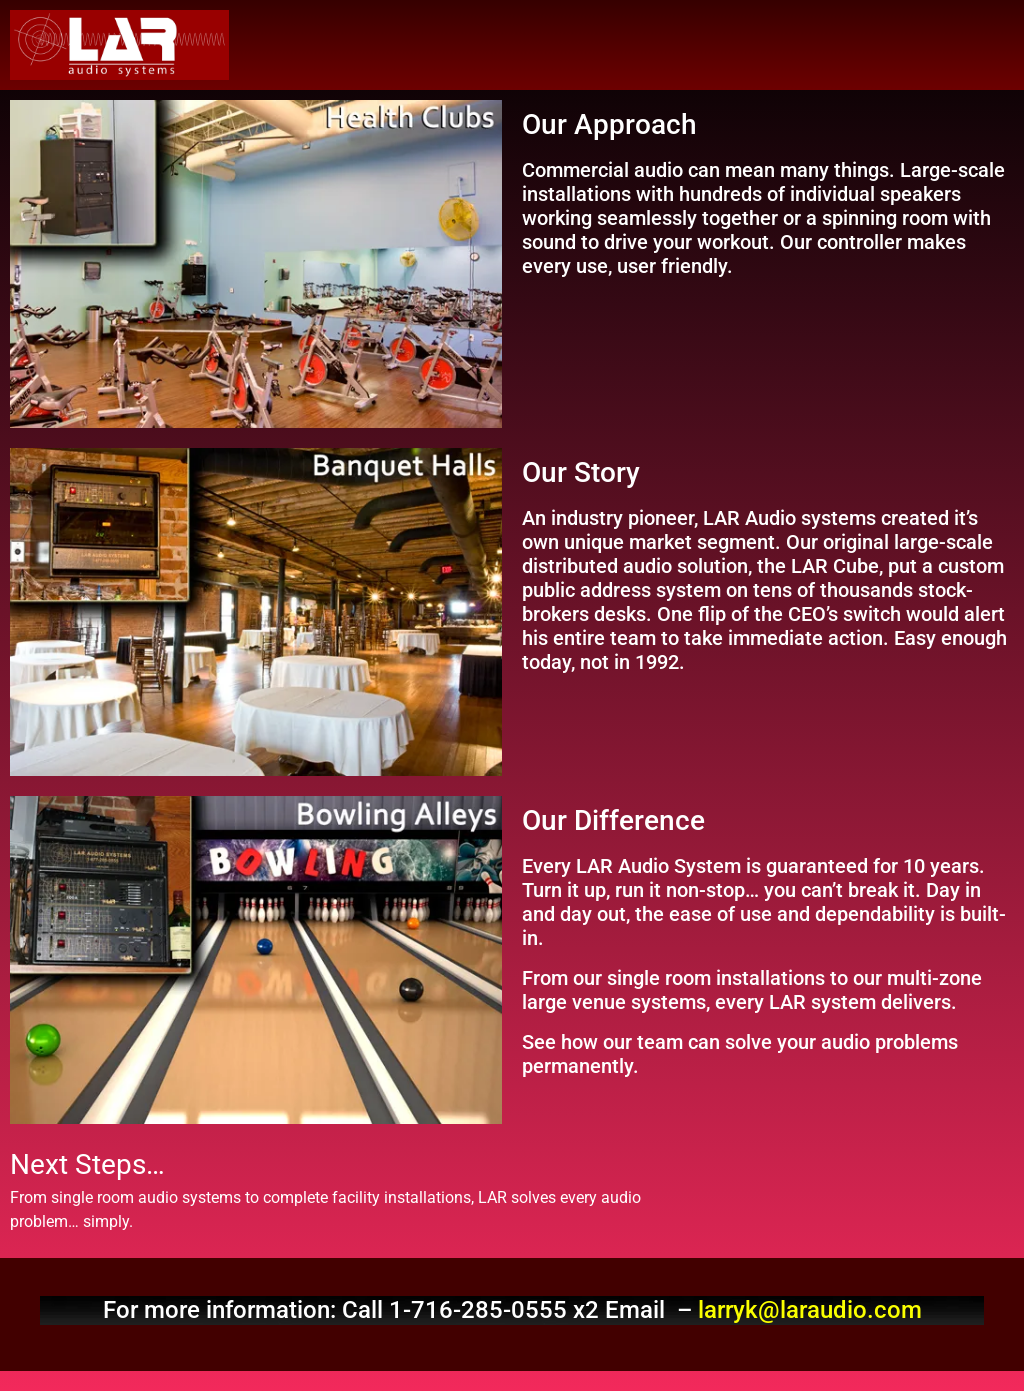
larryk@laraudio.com (810, 1310)
